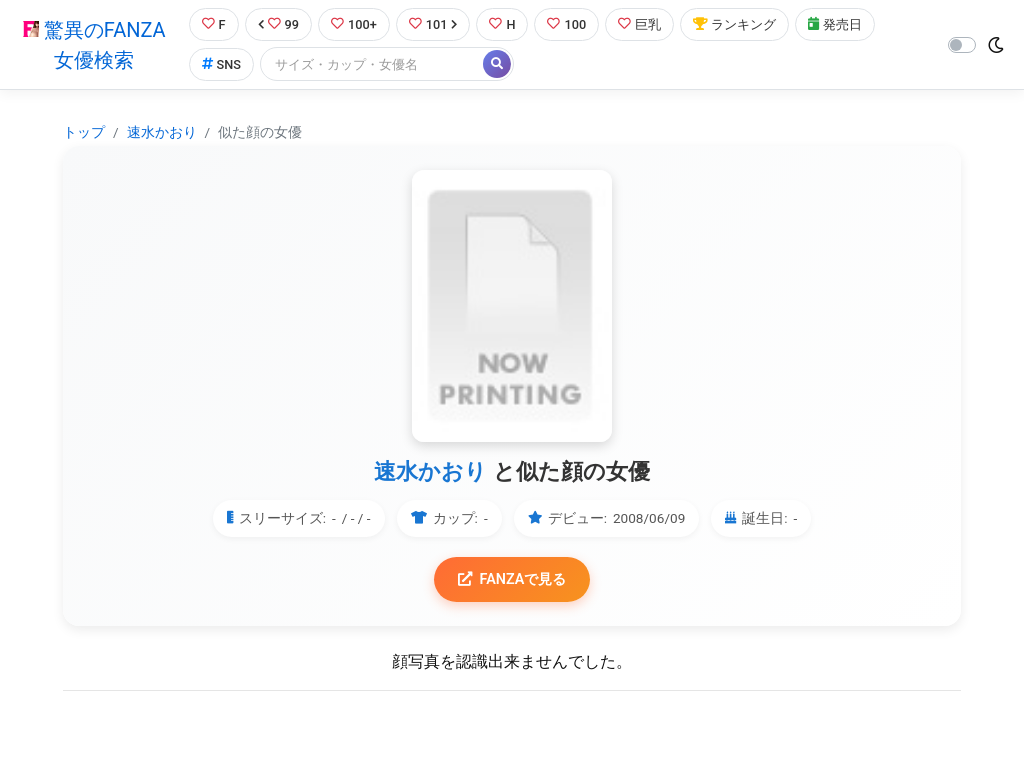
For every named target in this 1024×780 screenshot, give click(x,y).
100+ (354, 24)
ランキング (735, 24)
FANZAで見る (512, 579)
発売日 (836, 24)
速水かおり (162, 132)
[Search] (373, 64)
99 (278, 24)
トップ (84, 132)
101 (433, 24)
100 (567, 24)
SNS (221, 64)
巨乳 (640, 24)
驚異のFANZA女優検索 (94, 45)
